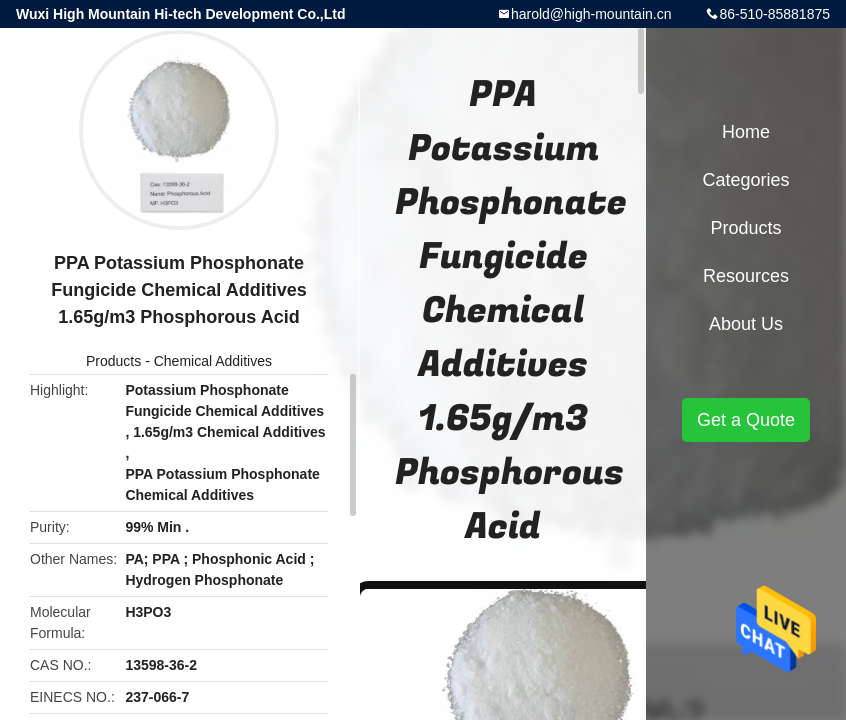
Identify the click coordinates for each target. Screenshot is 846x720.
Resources (746, 276)
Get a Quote (746, 420)
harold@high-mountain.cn (591, 14)
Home (746, 132)
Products (113, 361)
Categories (745, 180)
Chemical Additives (213, 361)
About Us (746, 324)
